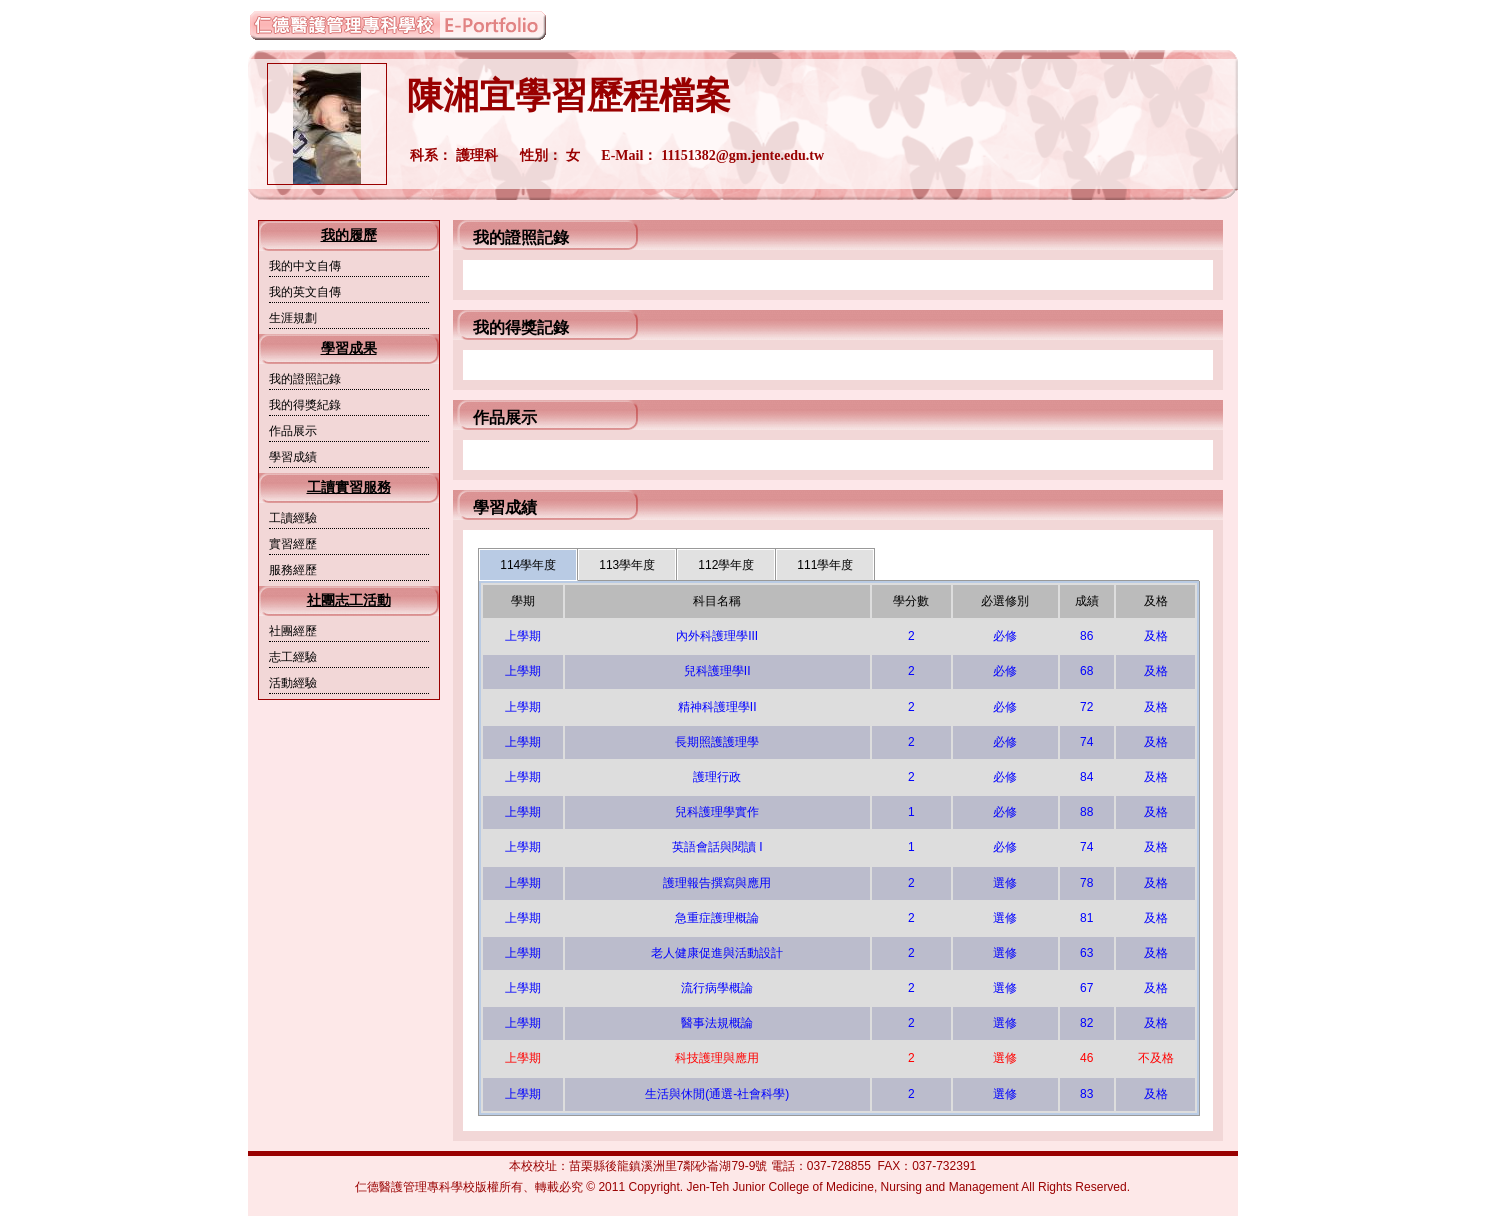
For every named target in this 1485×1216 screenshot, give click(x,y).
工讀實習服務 (349, 487)
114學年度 (528, 565)
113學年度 (627, 565)
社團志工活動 (349, 600)
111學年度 (825, 565)
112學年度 (726, 565)
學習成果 (349, 348)
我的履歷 (349, 235)
